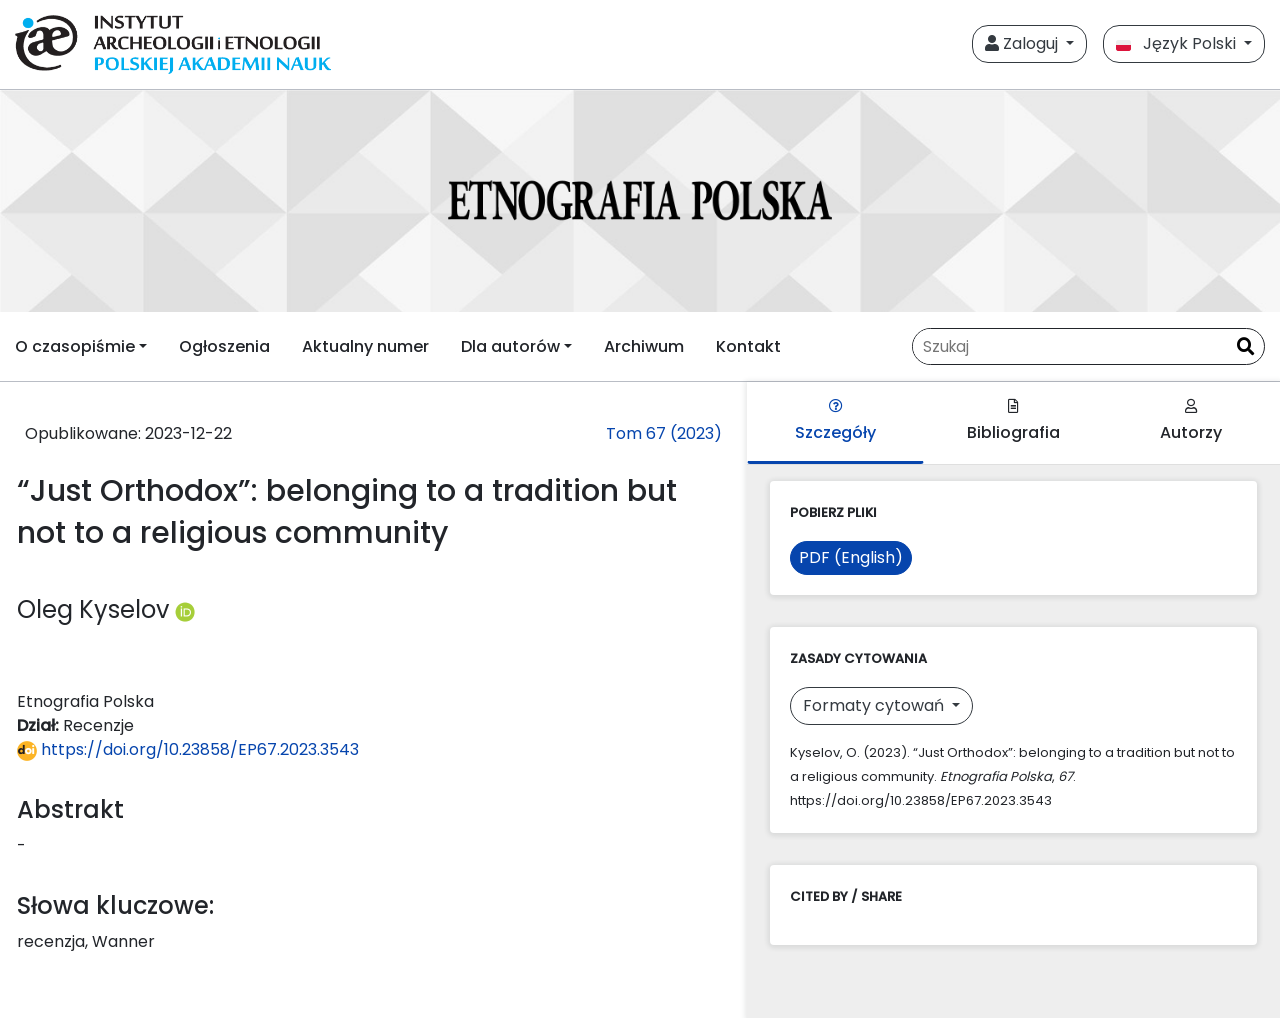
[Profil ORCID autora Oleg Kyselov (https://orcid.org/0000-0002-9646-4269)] (185, 609)
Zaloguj (1023, 43)
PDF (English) (851, 557)
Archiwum (644, 346)
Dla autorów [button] (510, 346)
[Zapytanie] (1070, 346)
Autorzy (1191, 421)
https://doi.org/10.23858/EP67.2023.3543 (188, 749)
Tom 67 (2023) (664, 433)
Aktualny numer (365, 346)
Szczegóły (835, 421)
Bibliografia (1013, 421)
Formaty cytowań (875, 705)
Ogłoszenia (224, 346)
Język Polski (1178, 43)
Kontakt (748, 346)
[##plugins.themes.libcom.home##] (640, 201)
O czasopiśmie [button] (75, 346)
